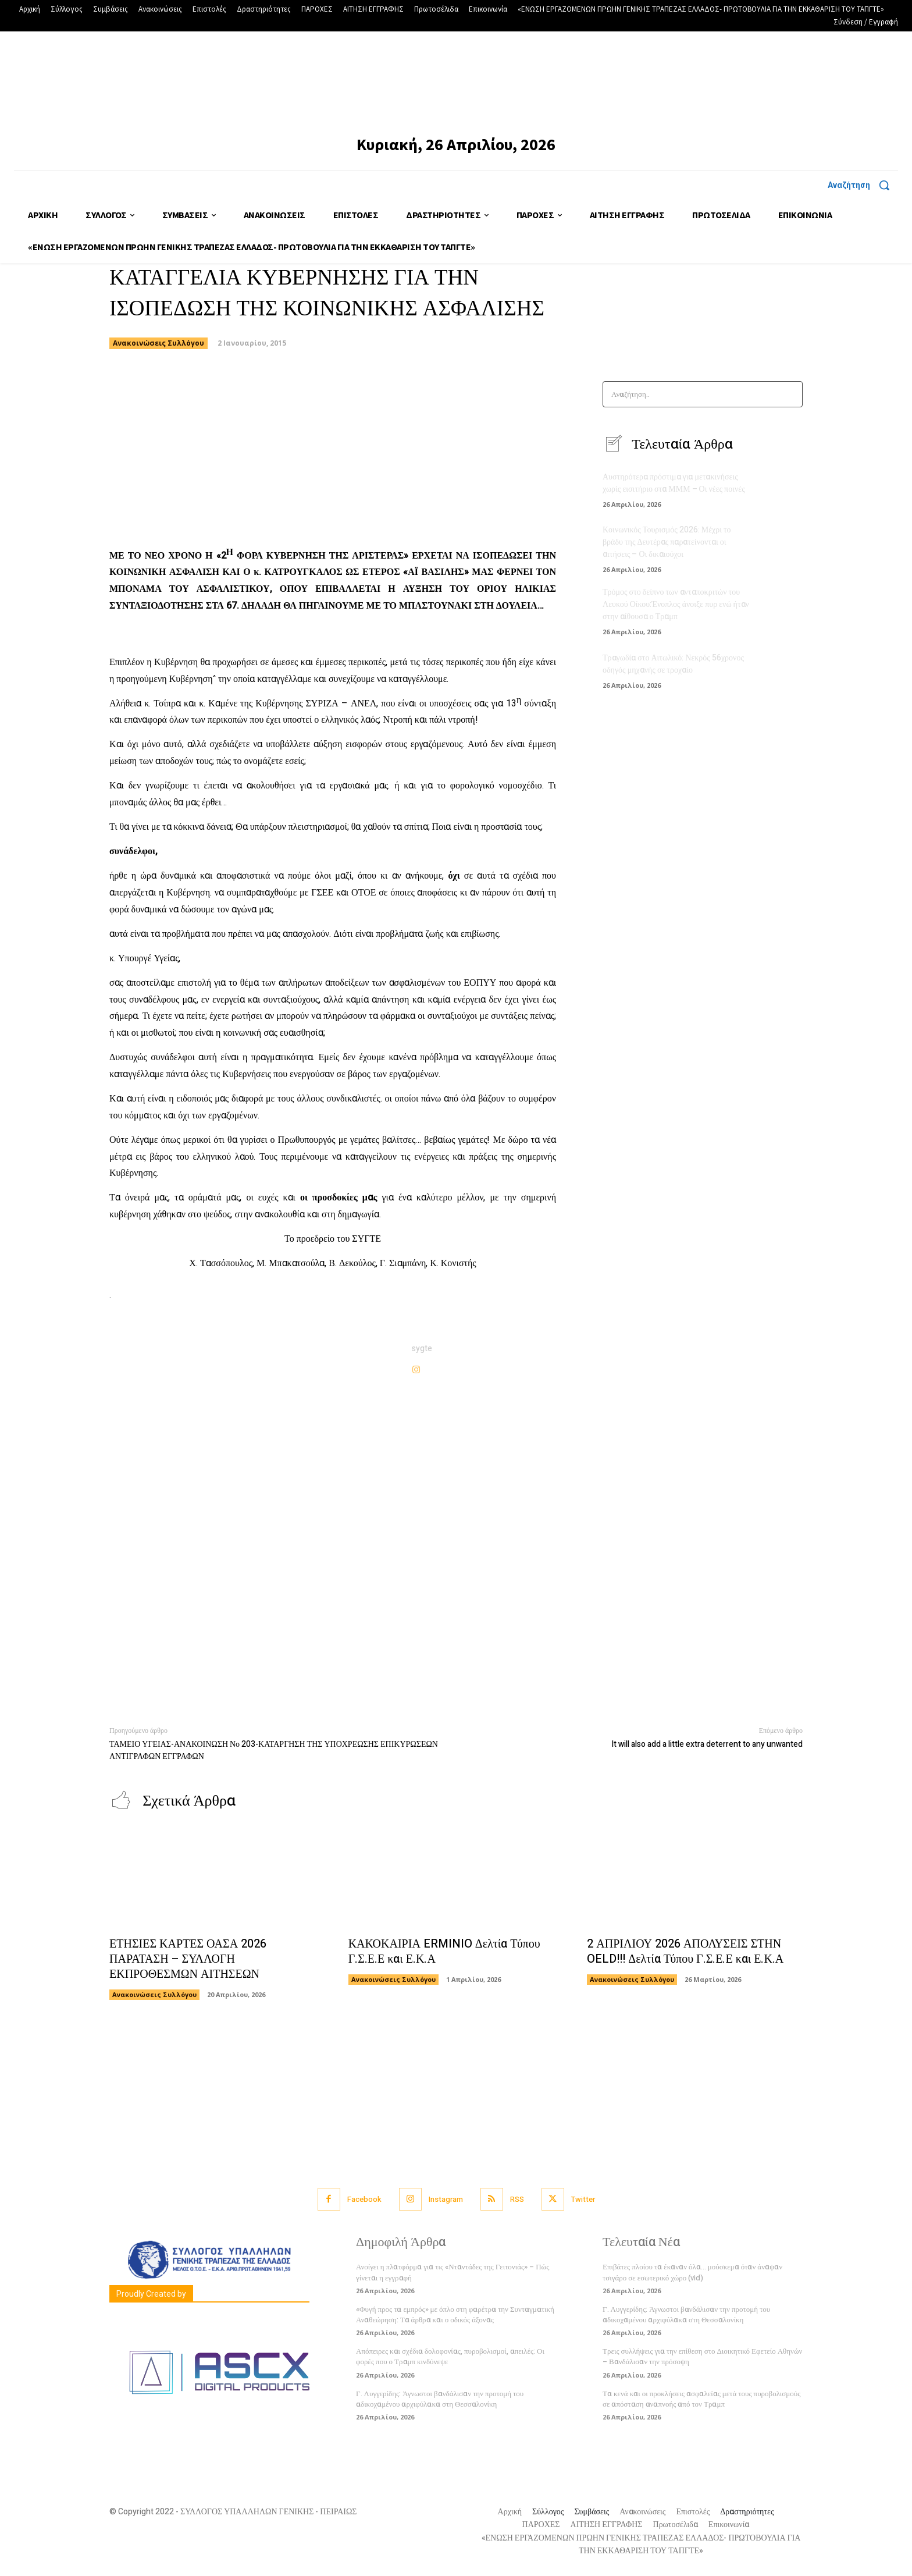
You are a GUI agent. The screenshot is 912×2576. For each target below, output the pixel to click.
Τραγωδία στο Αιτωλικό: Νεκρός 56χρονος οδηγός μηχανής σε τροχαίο (673, 664)
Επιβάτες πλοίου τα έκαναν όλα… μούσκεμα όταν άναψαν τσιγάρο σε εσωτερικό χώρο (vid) (692, 2272)
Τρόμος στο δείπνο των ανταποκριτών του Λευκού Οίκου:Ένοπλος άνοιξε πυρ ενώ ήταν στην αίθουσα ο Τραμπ (676, 604)
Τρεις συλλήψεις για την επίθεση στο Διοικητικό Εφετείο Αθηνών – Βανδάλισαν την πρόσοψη (702, 2356)
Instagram (446, 2199)
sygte (422, 1348)
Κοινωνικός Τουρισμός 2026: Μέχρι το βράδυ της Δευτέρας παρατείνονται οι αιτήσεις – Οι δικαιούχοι (667, 542)
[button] (863, 185)
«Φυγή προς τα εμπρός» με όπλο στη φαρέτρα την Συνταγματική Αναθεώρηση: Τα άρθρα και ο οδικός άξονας (455, 2314)
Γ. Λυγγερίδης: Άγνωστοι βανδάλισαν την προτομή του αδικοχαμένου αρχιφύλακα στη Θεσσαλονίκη (439, 2399)
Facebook (364, 2199)
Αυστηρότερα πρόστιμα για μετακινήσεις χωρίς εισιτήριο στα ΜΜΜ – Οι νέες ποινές (674, 483)
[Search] (790, 394)
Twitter (583, 2199)
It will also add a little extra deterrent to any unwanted (707, 1744)
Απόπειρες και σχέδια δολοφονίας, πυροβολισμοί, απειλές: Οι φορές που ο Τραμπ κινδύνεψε (450, 2356)
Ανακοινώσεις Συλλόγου (158, 343)
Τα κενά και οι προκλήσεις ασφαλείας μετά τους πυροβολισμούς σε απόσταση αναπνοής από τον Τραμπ (701, 2399)
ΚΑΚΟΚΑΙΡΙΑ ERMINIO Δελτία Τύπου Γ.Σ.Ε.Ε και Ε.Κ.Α (444, 1951)
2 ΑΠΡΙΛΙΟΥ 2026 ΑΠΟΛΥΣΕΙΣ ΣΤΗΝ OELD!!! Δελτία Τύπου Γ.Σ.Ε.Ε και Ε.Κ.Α (685, 1951)
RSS (517, 2199)
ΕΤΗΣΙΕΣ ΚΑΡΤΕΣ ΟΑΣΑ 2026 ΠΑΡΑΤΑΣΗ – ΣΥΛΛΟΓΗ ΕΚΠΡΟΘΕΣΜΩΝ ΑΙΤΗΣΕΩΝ (187, 1958)
